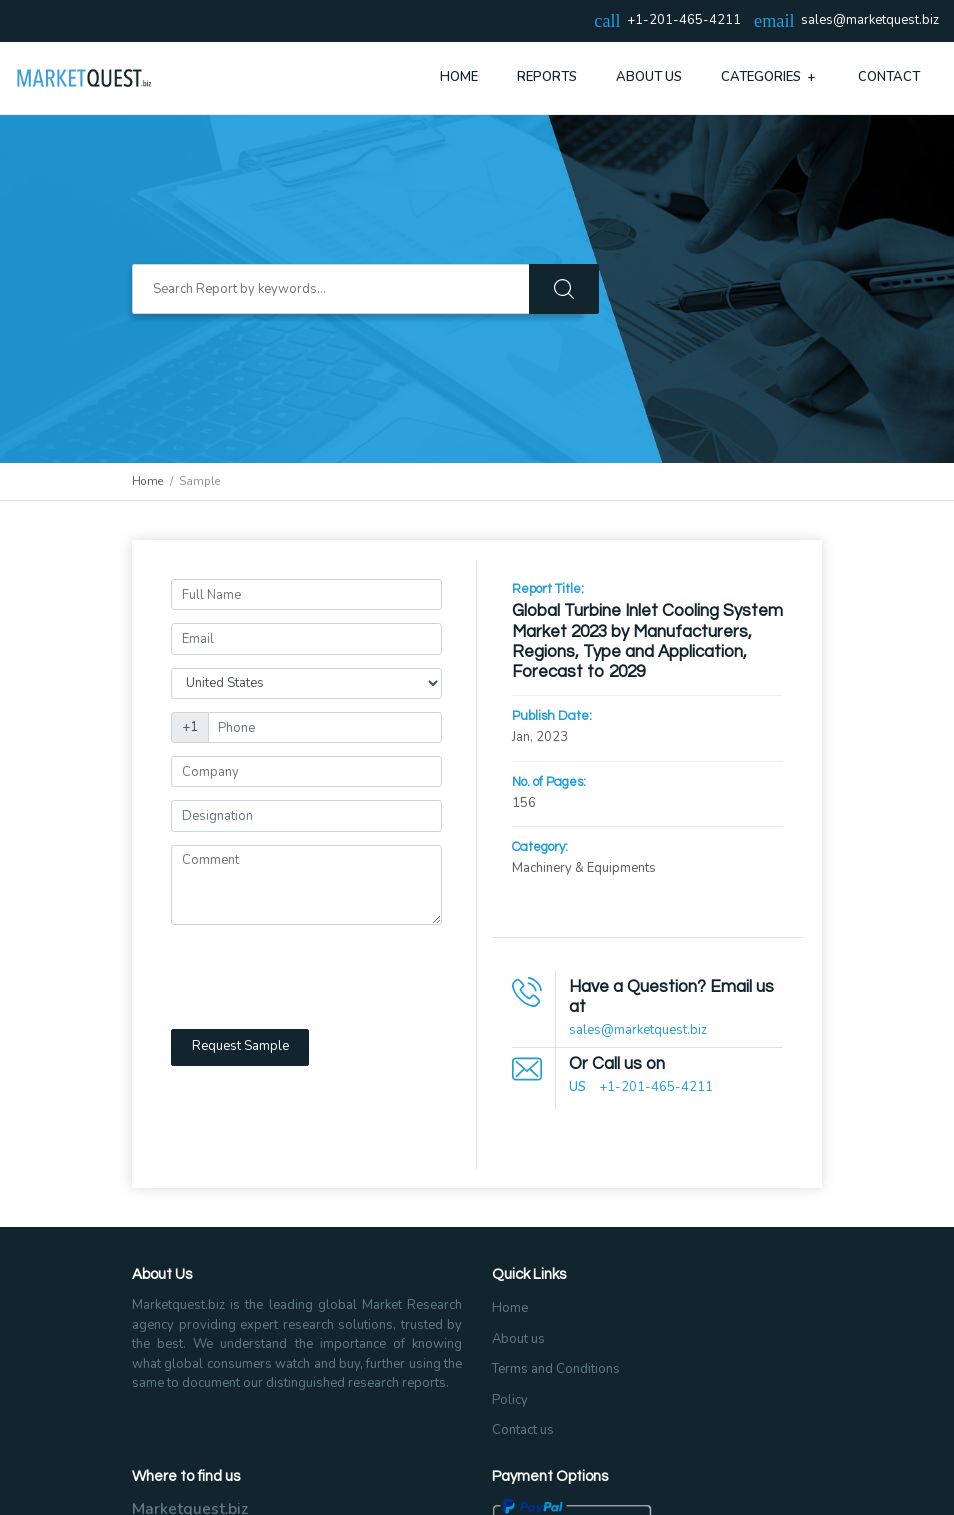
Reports (547, 77)
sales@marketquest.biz (870, 21)
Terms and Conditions (556, 1369)
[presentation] (323, 977)
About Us (649, 77)
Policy (510, 1400)
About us (518, 1339)
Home (459, 77)
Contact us (523, 1430)
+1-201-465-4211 (656, 1087)
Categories (770, 77)
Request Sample (240, 1046)
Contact (889, 77)
